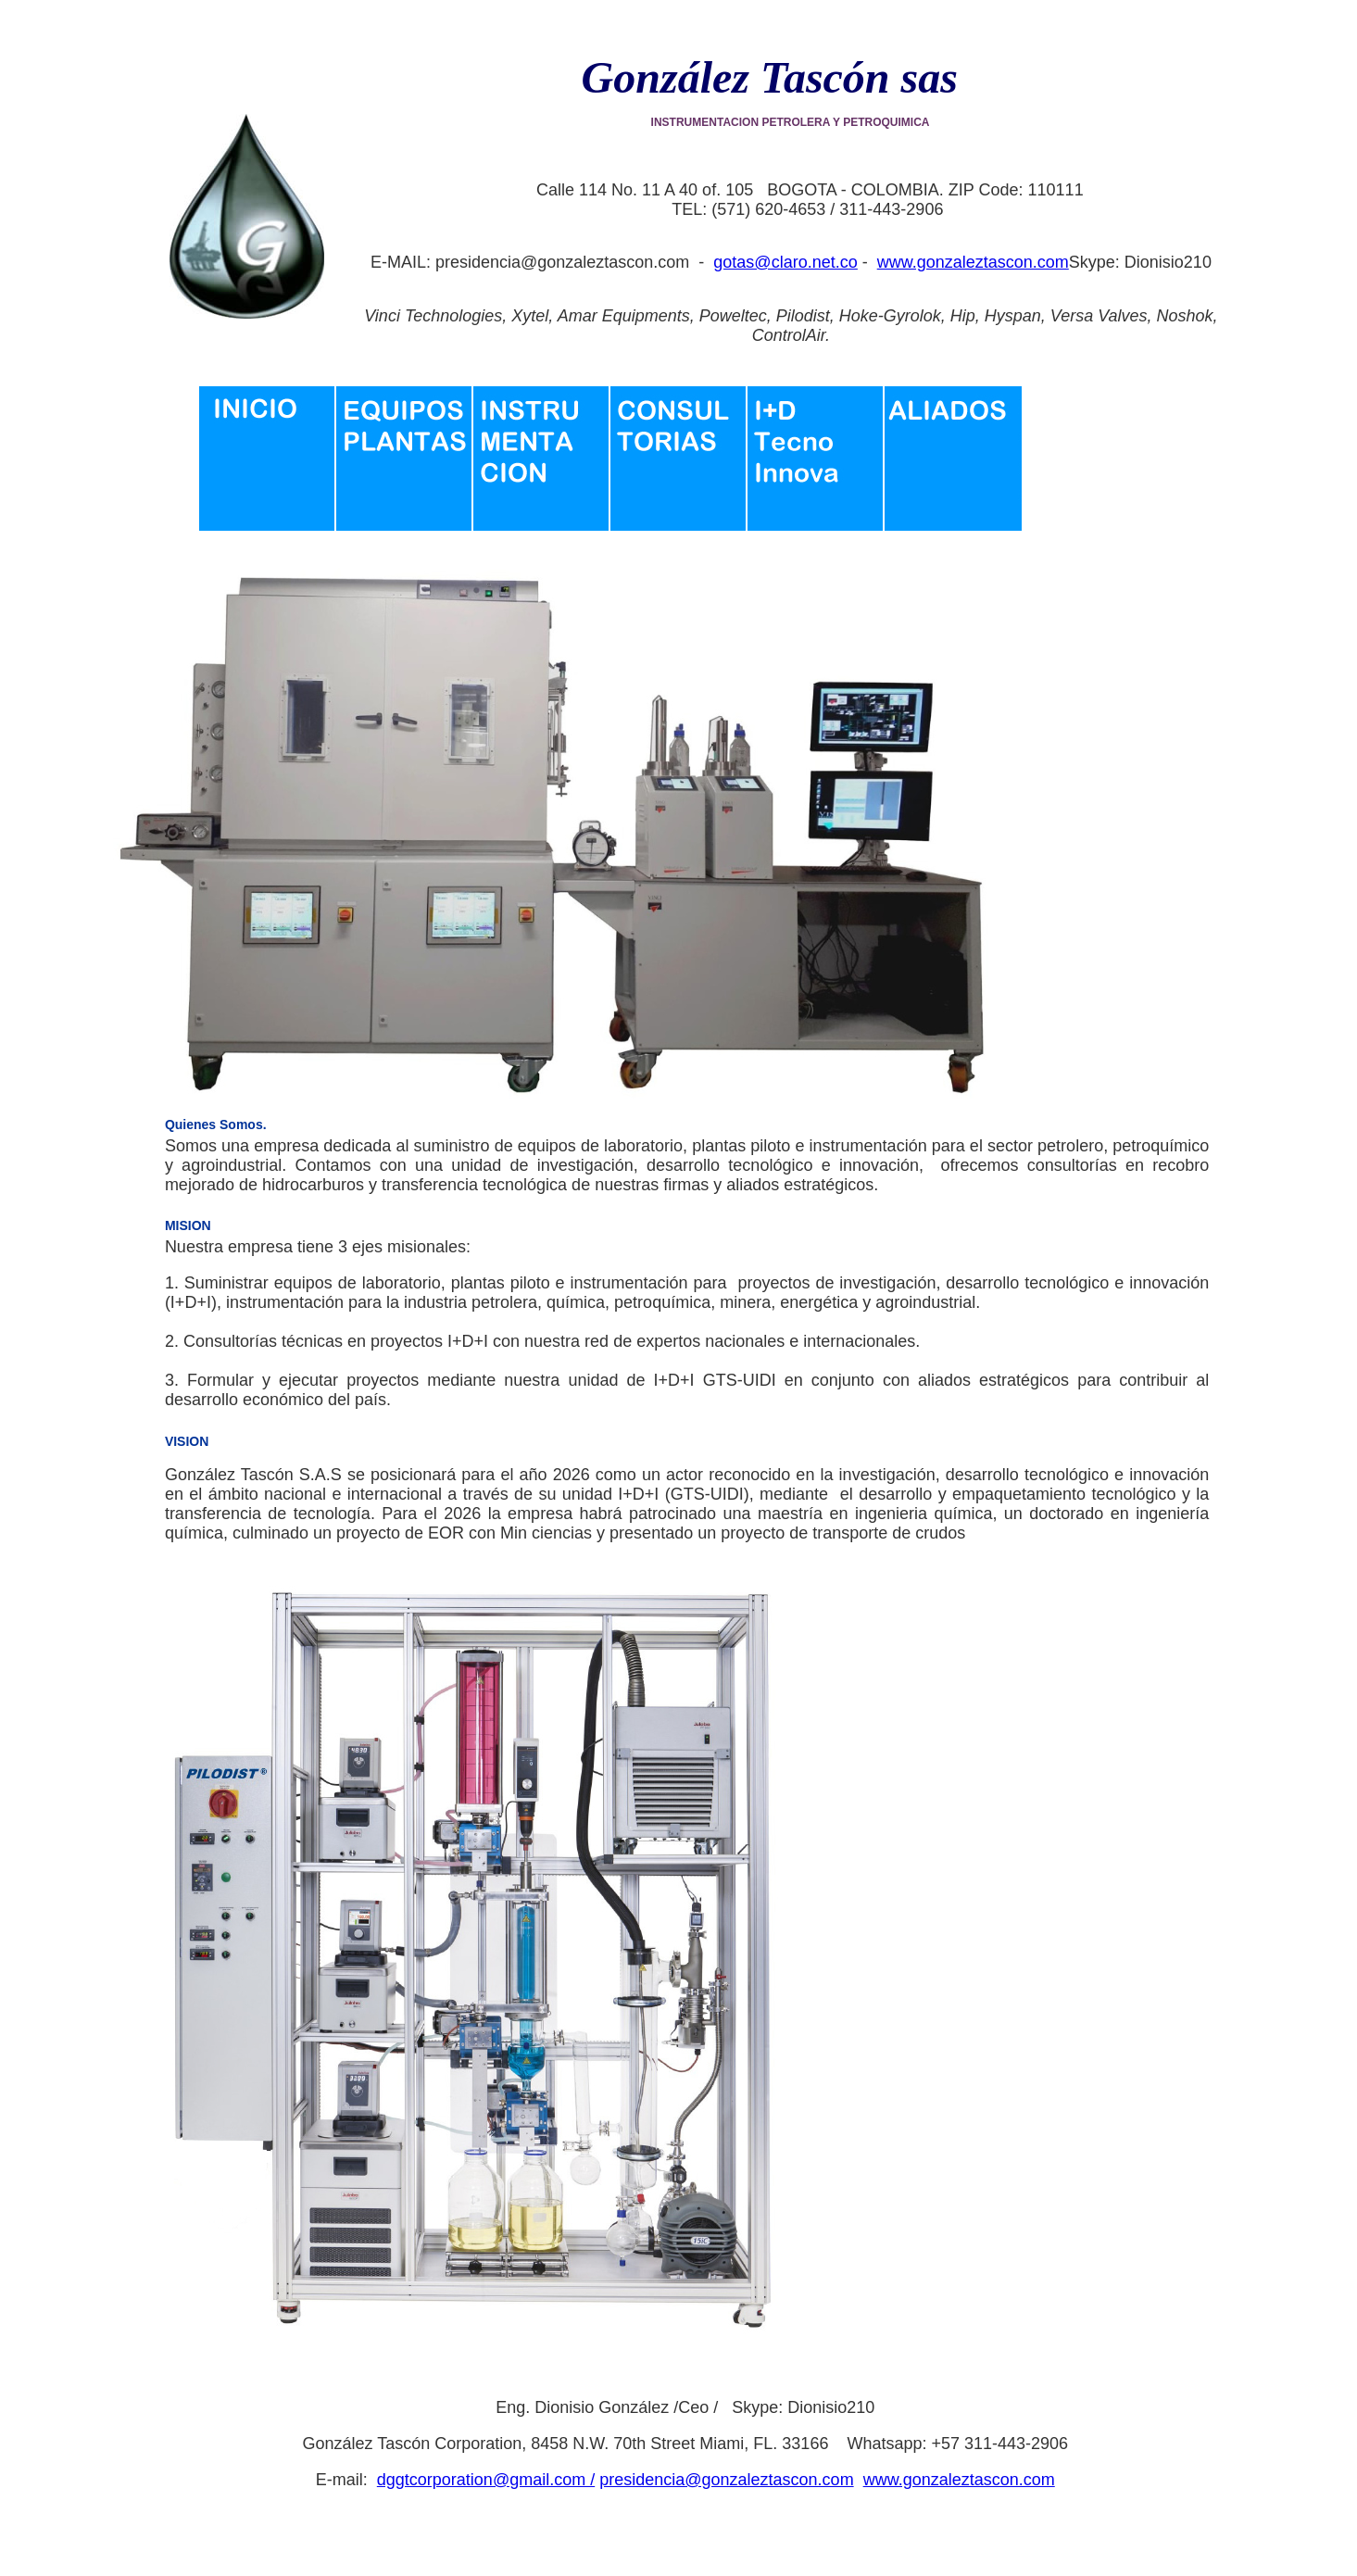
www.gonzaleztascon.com (973, 262)
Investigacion (816, 469)
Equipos (404, 469)
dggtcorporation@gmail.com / (486, 2479)
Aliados (953, 469)
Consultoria (679, 469)
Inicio (267, 469)
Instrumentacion (541, 469)
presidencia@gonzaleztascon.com (726, 2479)
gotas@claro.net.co (785, 262)
